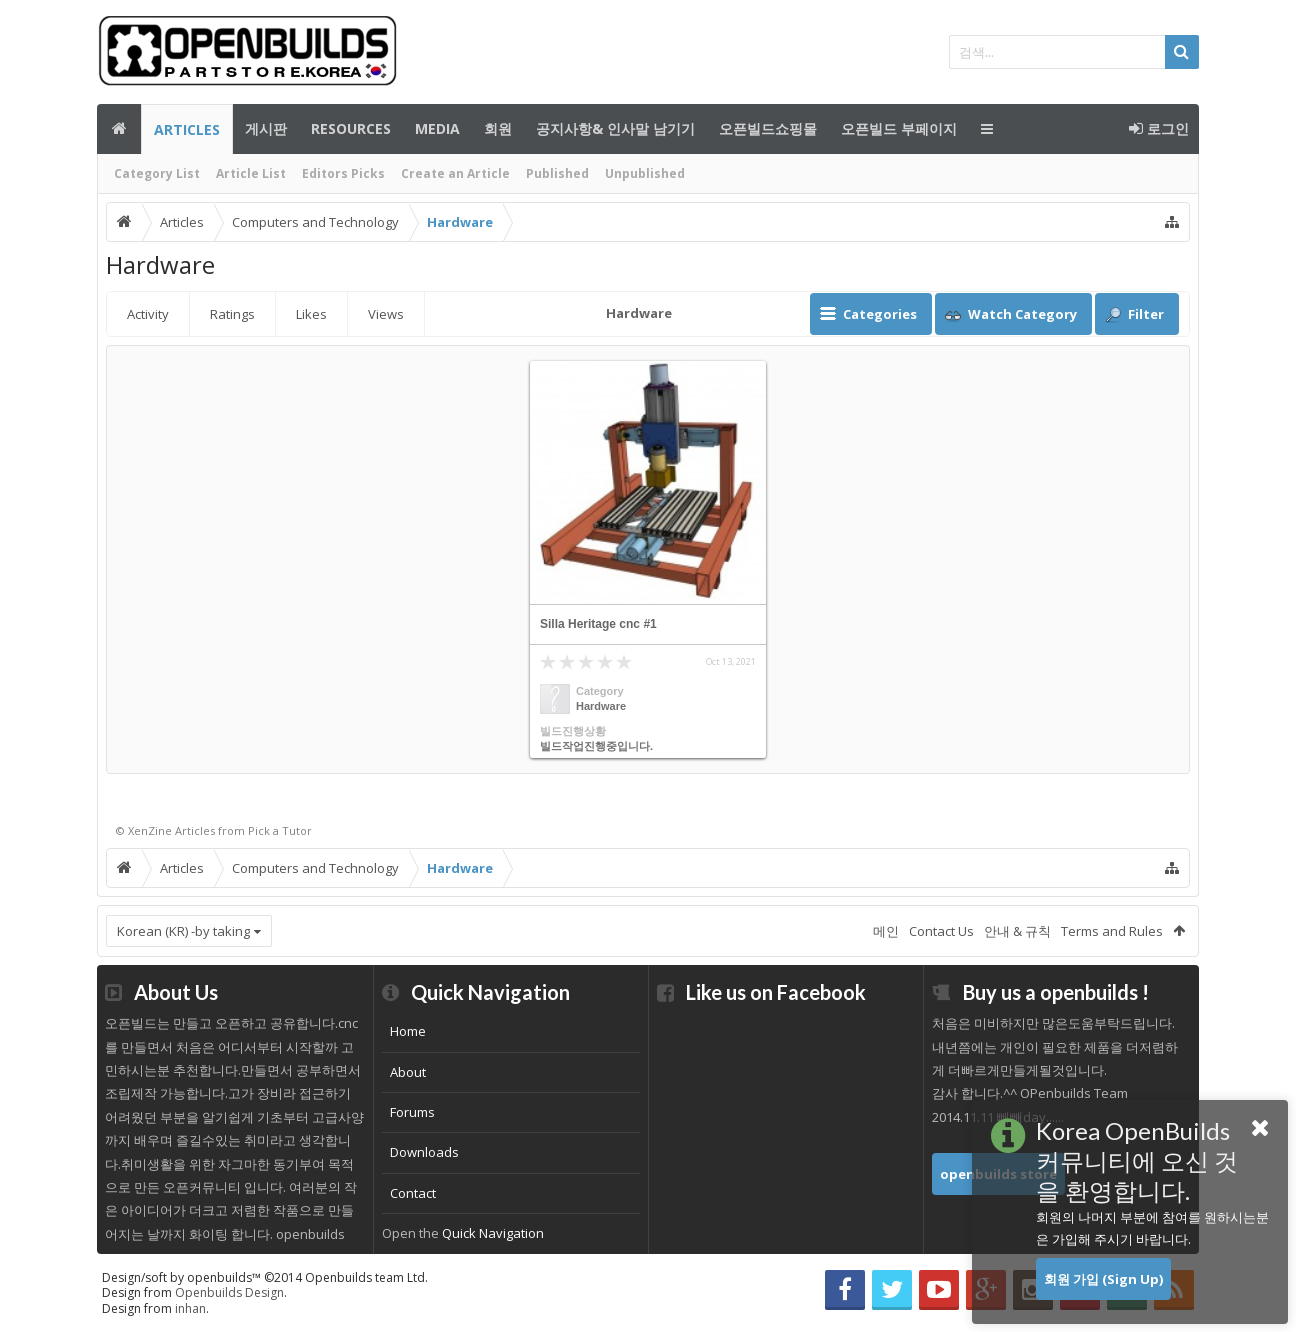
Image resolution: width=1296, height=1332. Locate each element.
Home (408, 1031)
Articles (187, 129)
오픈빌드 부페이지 (899, 128)
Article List (251, 173)
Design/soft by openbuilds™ (265, 1277)
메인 (119, 129)
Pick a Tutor (280, 830)
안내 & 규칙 (1017, 931)
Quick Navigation (493, 1233)
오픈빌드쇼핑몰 (768, 128)
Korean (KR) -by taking (183, 931)
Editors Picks (343, 173)
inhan (190, 1308)
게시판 (266, 128)
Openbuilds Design (229, 1292)
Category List (157, 173)
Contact (413, 1193)
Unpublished (645, 173)
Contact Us (941, 931)
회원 (498, 128)
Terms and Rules (1112, 931)
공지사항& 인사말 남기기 (615, 128)
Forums (412, 1112)
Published (557, 173)
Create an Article (455, 173)
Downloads (424, 1152)
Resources (351, 128)
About (408, 1072)
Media (437, 128)
